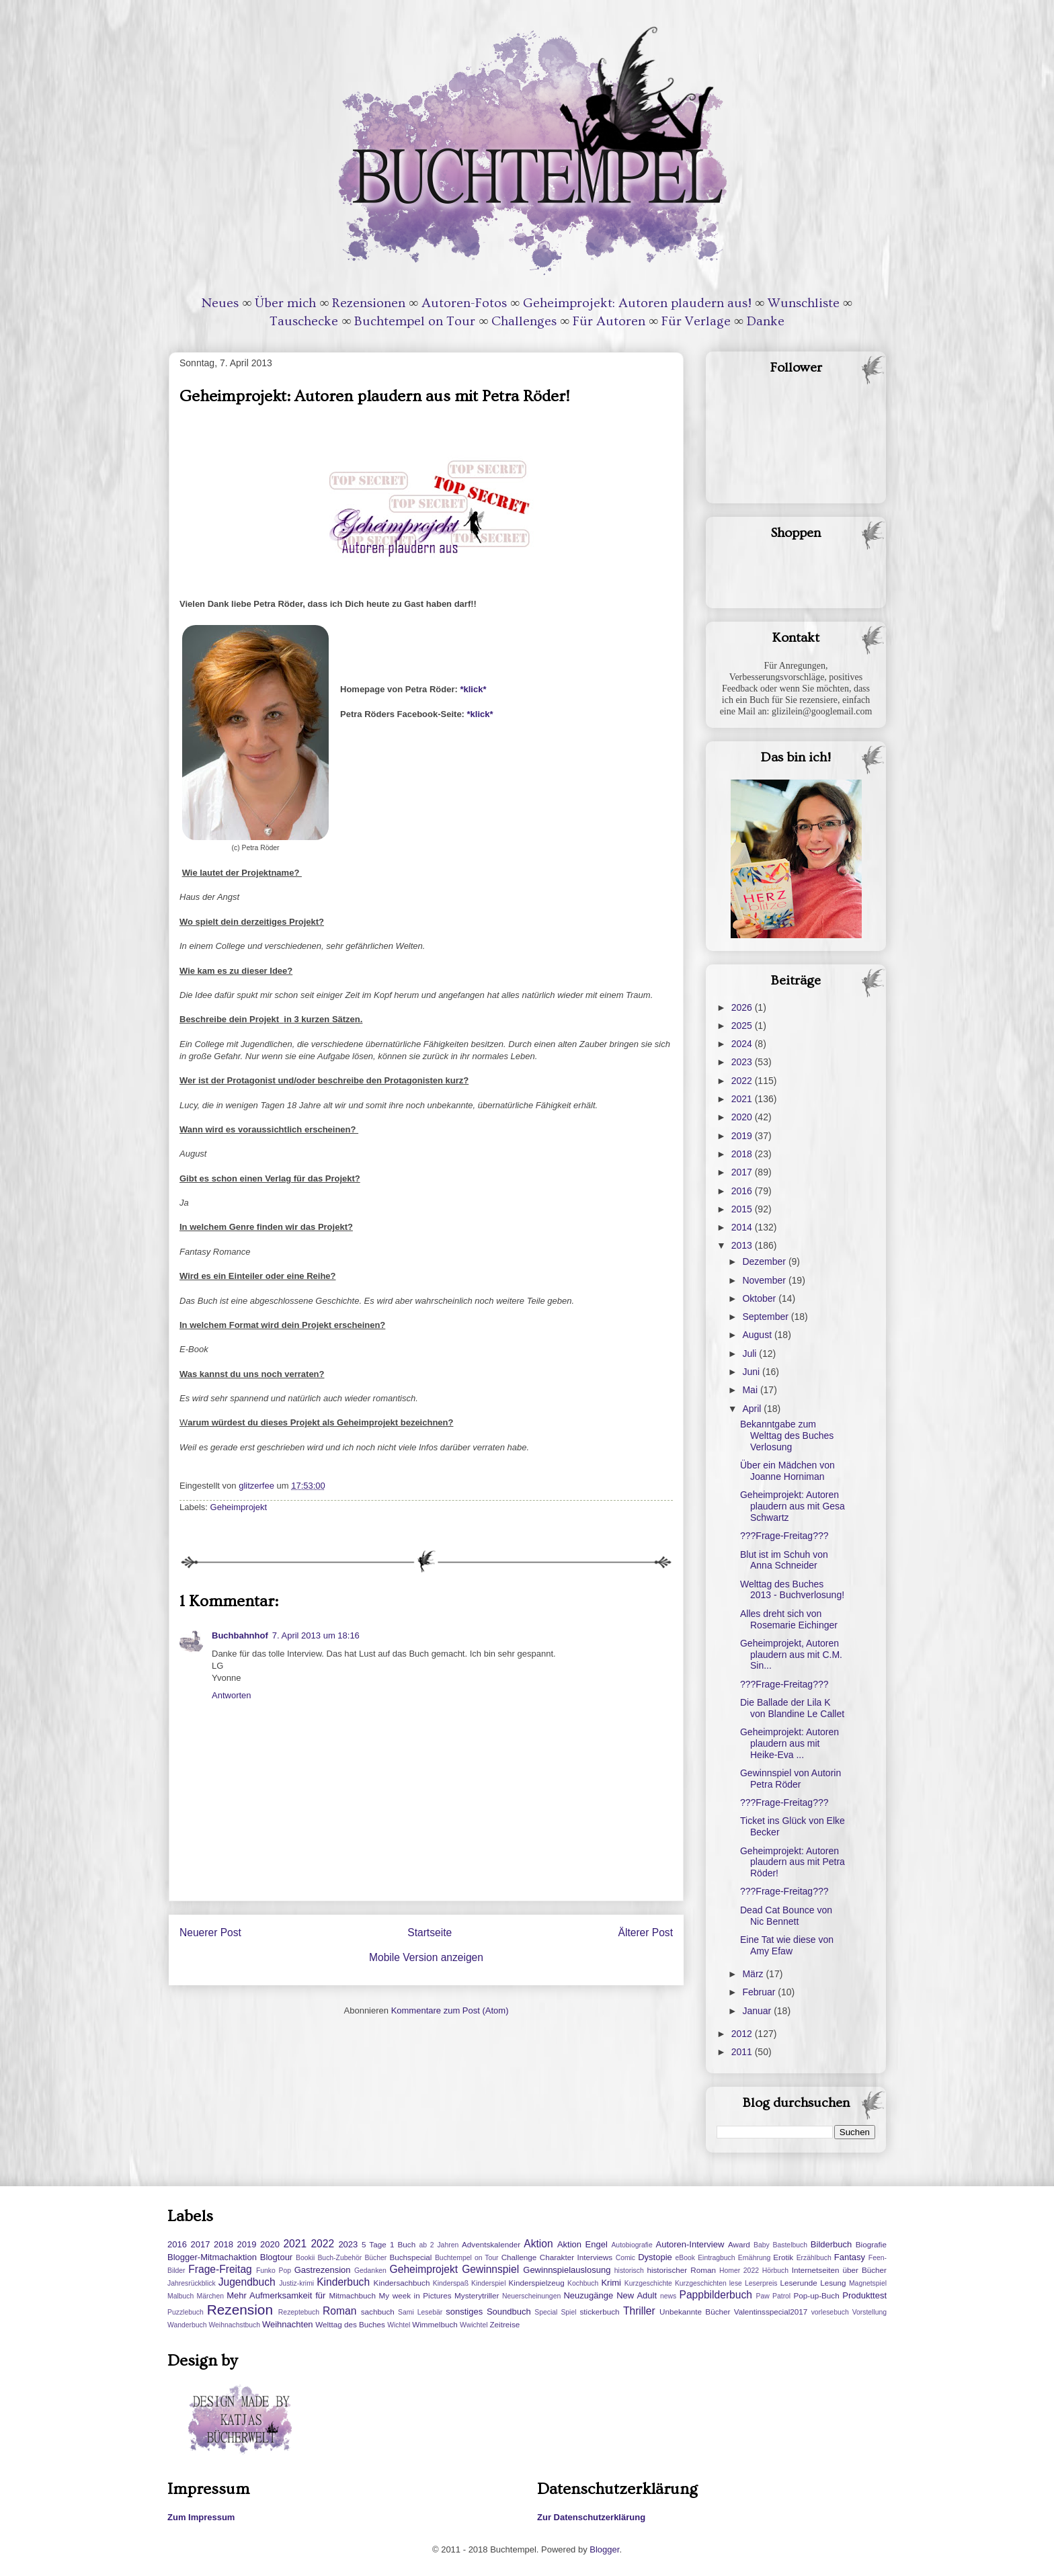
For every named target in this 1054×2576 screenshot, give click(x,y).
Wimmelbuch (435, 2324)
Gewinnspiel (490, 2269)
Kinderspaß (451, 2283)
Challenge (519, 2257)
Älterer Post (645, 1932)
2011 (743, 2051)
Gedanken (370, 2270)
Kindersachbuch (402, 2282)
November (765, 1280)
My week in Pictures (415, 2295)
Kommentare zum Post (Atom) (450, 2010)
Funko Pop (273, 2270)
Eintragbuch (716, 2257)
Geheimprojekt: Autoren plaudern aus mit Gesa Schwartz (792, 1506)
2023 (743, 1061)
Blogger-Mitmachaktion (212, 2257)
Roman (339, 2311)
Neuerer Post (210, 1932)
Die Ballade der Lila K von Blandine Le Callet (792, 1708)
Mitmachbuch (352, 2295)
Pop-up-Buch (816, 2295)
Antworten (231, 1695)
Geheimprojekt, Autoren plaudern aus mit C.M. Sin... (791, 1654)
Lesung (833, 2282)
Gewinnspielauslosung (566, 2270)
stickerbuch (599, 2311)
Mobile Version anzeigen (426, 1957)
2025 (743, 1025)
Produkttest (864, 2295)
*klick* (473, 689)
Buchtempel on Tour (414, 321)
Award (739, 2244)
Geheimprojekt (239, 1507)
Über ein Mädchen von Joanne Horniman (787, 1471)
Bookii (305, 2257)
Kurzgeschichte (648, 2283)
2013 (743, 1245)
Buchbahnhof (240, 1635)
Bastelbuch (790, 2245)
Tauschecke (304, 321)
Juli (750, 1353)
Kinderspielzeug (537, 2282)
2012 (743, 2033)
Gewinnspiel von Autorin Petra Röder (790, 1779)
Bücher (375, 2257)
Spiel (568, 2312)
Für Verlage (696, 321)
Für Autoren (609, 321)
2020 (743, 1117)
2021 (743, 1098)
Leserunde (798, 2282)
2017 (743, 1172)
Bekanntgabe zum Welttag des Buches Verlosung (787, 1435)
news (668, 2296)
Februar (760, 1992)
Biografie (871, 2244)
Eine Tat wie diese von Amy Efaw (787, 1945)
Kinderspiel (488, 2283)
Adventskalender (491, 2244)
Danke (765, 321)
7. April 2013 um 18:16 (316, 1635)
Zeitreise (504, 2324)
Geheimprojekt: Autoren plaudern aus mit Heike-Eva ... (789, 1743)
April (753, 1408)
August (758, 1334)
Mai (751, 1389)
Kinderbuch (343, 2282)
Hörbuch (775, 2270)
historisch (629, 2270)
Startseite (429, 1932)
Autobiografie (631, 2245)
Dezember (765, 1261)
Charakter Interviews (576, 2257)
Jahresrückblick (191, 2283)
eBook (685, 2257)
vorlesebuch (830, 2312)
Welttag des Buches (350, 2324)
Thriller (639, 2311)
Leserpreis (761, 2283)
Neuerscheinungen (531, 2296)
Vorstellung (869, 2312)
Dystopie (655, 2257)
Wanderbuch (187, 2325)
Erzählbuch (814, 2257)
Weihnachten (287, 2324)
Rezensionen (368, 303)
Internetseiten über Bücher (839, 2270)
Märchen (210, 2296)
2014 (743, 1227)
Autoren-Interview (689, 2244)
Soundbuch (509, 2312)
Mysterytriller (476, 2295)
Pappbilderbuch (716, 2294)
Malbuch (180, 2296)
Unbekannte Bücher (694, 2311)
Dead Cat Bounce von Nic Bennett (786, 1916)
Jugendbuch (247, 2282)
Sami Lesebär (420, 2312)
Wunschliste (804, 303)
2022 (743, 1080)
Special (545, 2312)
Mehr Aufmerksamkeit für (276, 2295)
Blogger (604, 2549)
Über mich (285, 303)
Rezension (240, 2309)
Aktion (538, 2243)
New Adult (636, 2295)
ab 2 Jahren (438, 2245)
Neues (220, 303)
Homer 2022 (739, 2270)
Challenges (524, 321)
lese (735, 2283)
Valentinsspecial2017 (771, 2311)
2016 (743, 1191)
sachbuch (378, 2311)
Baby (762, 2245)
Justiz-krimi (296, 2283)
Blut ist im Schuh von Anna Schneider (784, 1560)
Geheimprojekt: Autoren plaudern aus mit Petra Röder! (792, 1862)
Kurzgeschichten (701, 2283)
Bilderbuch (831, 2244)
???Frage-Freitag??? (784, 1535)
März (754, 1973)
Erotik (783, 2257)
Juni (752, 1371)
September (766, 1316)
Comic (625, 2257)
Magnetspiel (868, 2283)
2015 (743, 1209)
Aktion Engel (582, 2244)
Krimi (611, 2283)
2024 (743, 1043)
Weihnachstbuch (234, 2325)
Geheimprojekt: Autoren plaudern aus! (637, 303)
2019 (743, 1135)
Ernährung (754, 2257)
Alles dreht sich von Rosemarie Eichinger (789, 1619)
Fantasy (849, 2257)
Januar (758, 2010)
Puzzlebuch (185, 2312)
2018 (743, 1154)
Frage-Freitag (219, 2269)
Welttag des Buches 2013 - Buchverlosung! (792, 1590)
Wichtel (398, 2325)
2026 (743, 1007)
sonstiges (464, 2312)
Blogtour (276, 2257)
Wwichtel (474, 2325)
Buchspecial (410, 2257)
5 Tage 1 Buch (388, 2244)
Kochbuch (582, 2283)
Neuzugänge (588, 2295)
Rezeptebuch (298, 2312)
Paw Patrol (773, 2296)
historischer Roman (681, 2270)
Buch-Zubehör (339, 2257)
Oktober (760, 1298)
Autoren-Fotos (464, 303)
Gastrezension (322, 2270)
